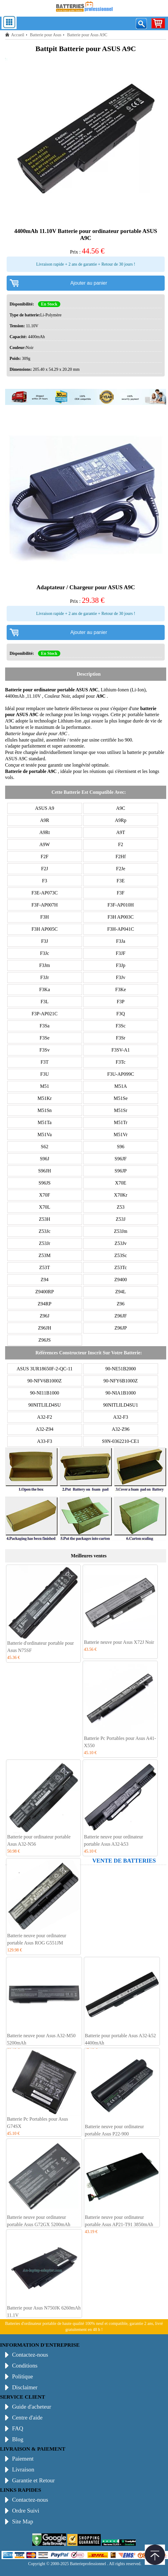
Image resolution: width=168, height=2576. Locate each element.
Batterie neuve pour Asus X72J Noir (119, 1642)
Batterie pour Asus (45, 35)
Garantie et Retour (33, 2480)
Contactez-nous (30, 2354)
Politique (22, 2376)
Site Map (22, 2521)
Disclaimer (24, 2387)
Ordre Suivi (25, 2510)
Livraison (23, 2469)
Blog (17, 2439)
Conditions (24, 2365)
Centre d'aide (27, 2417)
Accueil (17, 35)
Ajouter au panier (88, 283)
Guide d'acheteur (31, 2406)
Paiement (22, 2458)
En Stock (49, 304)
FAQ (17, 2428)
